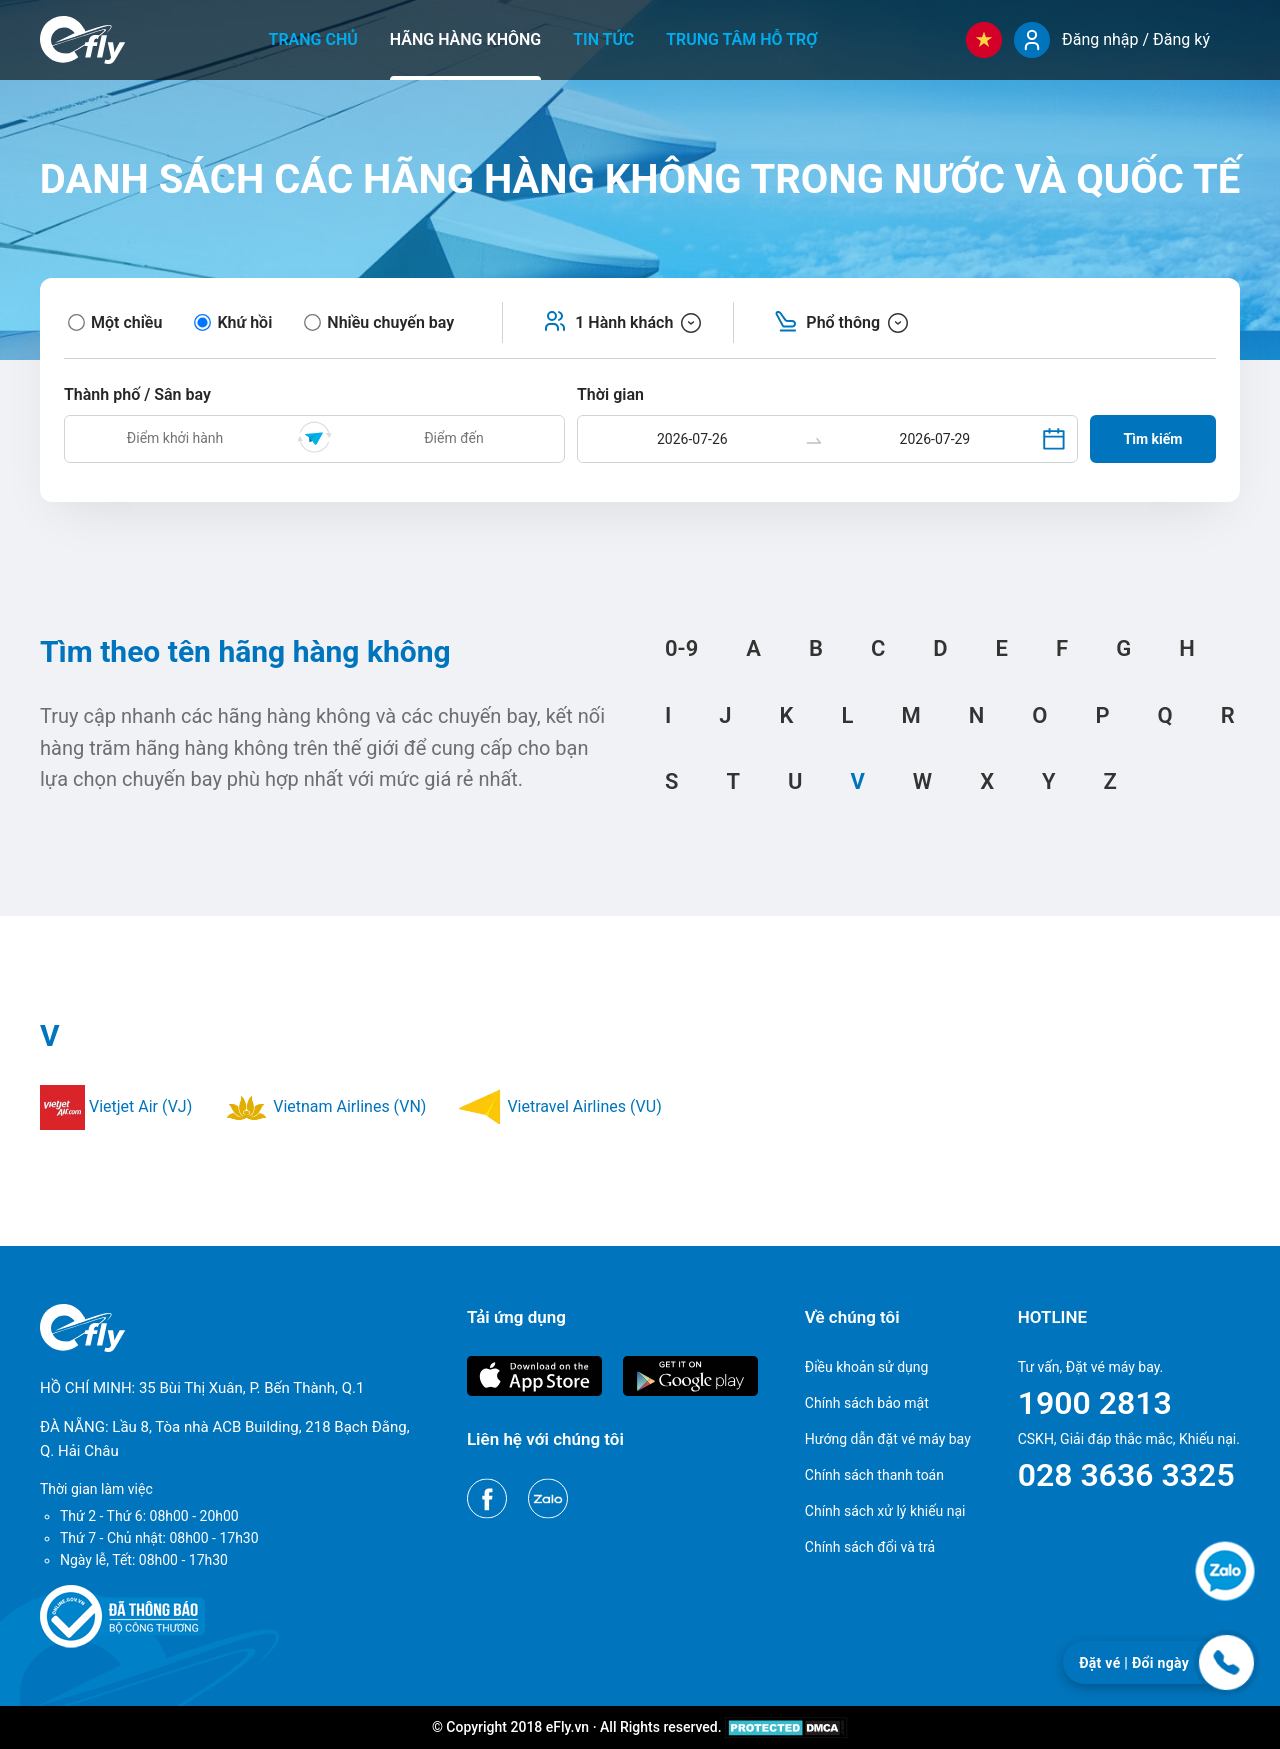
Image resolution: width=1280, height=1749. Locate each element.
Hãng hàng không (465, 39)
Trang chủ (313, 39)
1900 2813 (1095, 1403)
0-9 (681, 648)
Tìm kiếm (1153, 439)
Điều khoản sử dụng (867, 1367)
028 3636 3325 (1126, 1475)
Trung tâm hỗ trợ (741, 39)
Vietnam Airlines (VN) (325, 1106)
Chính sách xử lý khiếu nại (885, 1511)
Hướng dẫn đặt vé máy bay (888, 1439)
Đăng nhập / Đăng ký (1136, 39)
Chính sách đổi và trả (870, 1547)
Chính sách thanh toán (874, 1475)
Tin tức (603, 39)
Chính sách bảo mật (867, 1403)
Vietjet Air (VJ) (116, 1106)
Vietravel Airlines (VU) (559, 1106)
